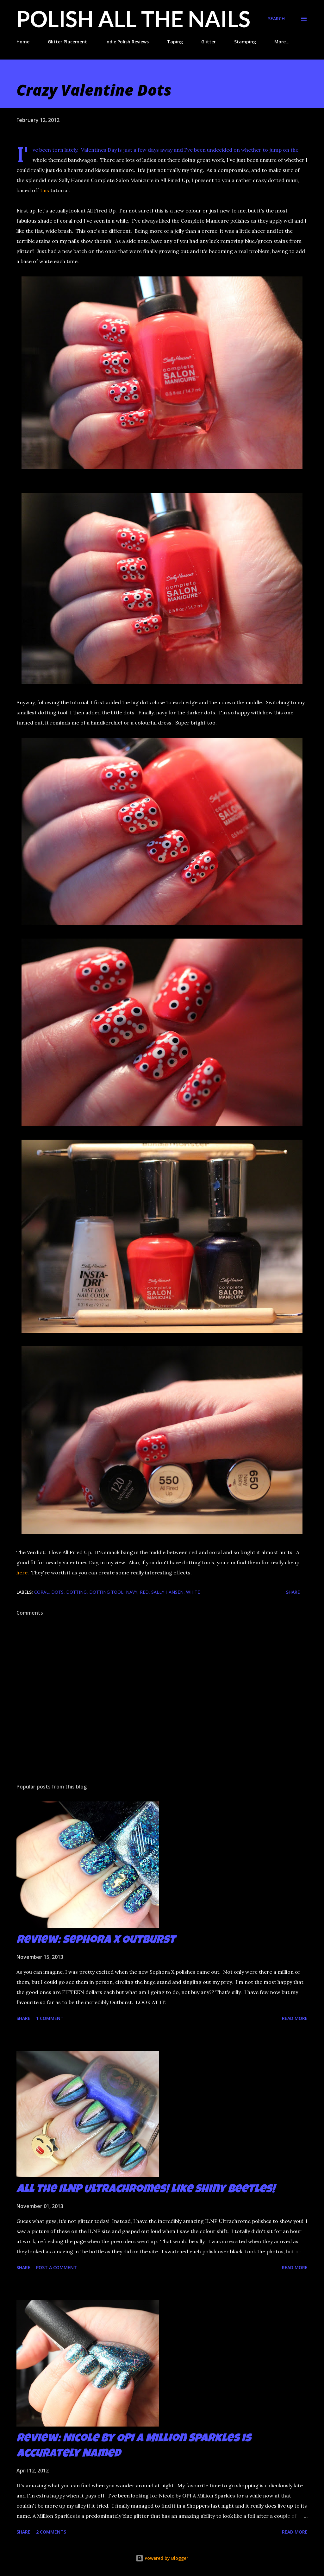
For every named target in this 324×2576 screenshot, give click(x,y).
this (44, 190)
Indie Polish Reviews (127, 42)
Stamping (245, 42)
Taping (175, 42)
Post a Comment (56, 2267)
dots (57, 1592)
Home (22, 42)
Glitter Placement (67, 42)
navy (131, 1592)
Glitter (208, 42)
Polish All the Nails (133, 18)
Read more (295, 2018)
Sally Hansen (167, 1592)
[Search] (276, 19)
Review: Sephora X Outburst (95, 1940)
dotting (76, 1592)
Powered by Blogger (162, 2558)
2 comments (51, 2532)
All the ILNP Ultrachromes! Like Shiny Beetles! (145, 2190)
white (193, 1592)
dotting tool (106, 1592)
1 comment (50, 2018)
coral (41, 1592)
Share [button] (293, 1592)
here (22, 1572)
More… (282, 42)
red (144, 1592)
